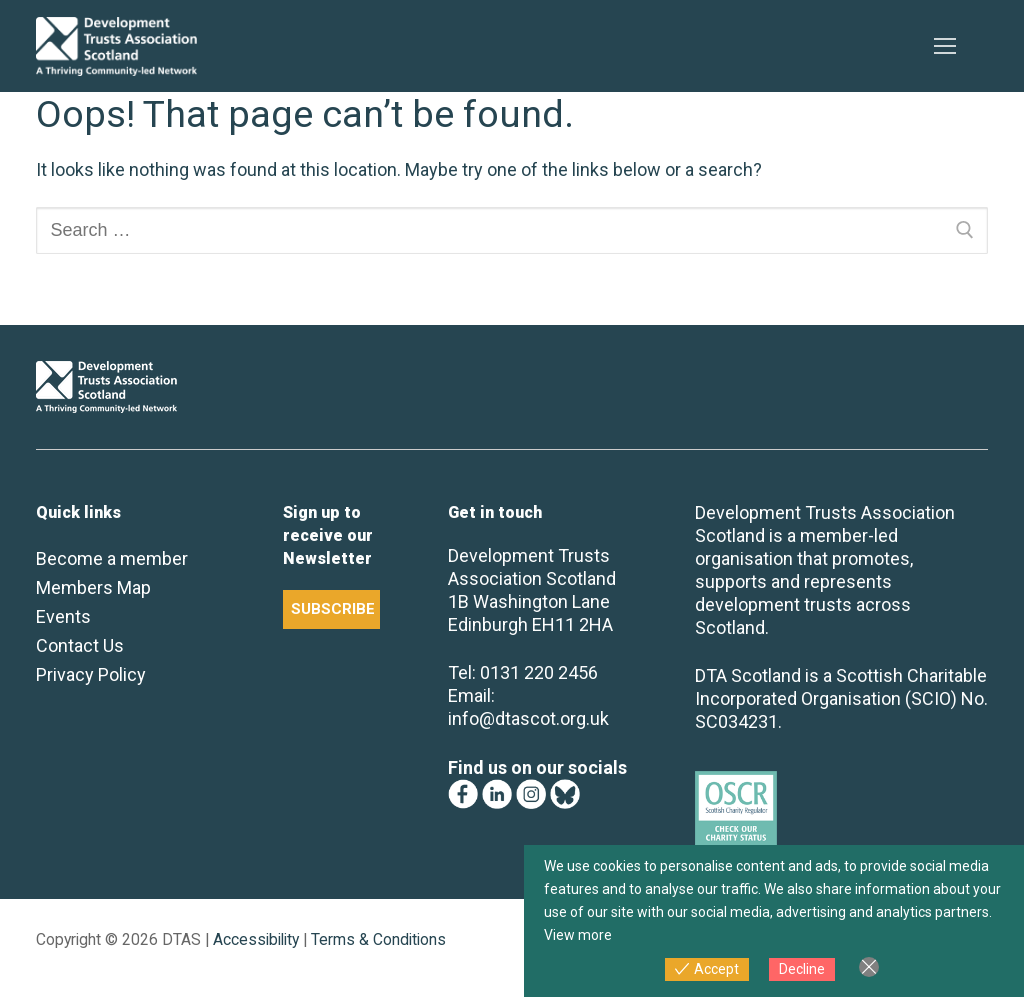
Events (63, 616)
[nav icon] (944, 46)
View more (578, 935)
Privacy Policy (91, 674)
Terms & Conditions (378, 939)
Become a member (112, 558)
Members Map (93, 587)
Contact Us (80, 645)
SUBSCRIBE (333, 609)
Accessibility (256, 939)
